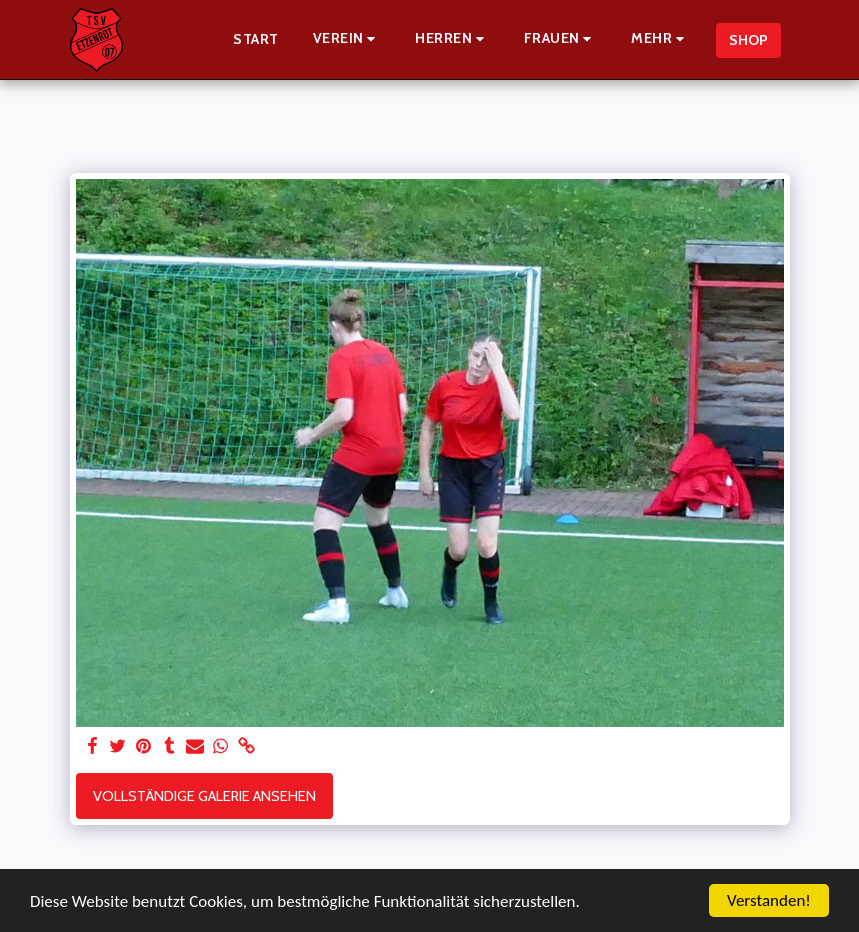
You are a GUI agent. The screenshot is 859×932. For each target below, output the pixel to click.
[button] (347, 39)
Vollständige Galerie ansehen (204, 796)
